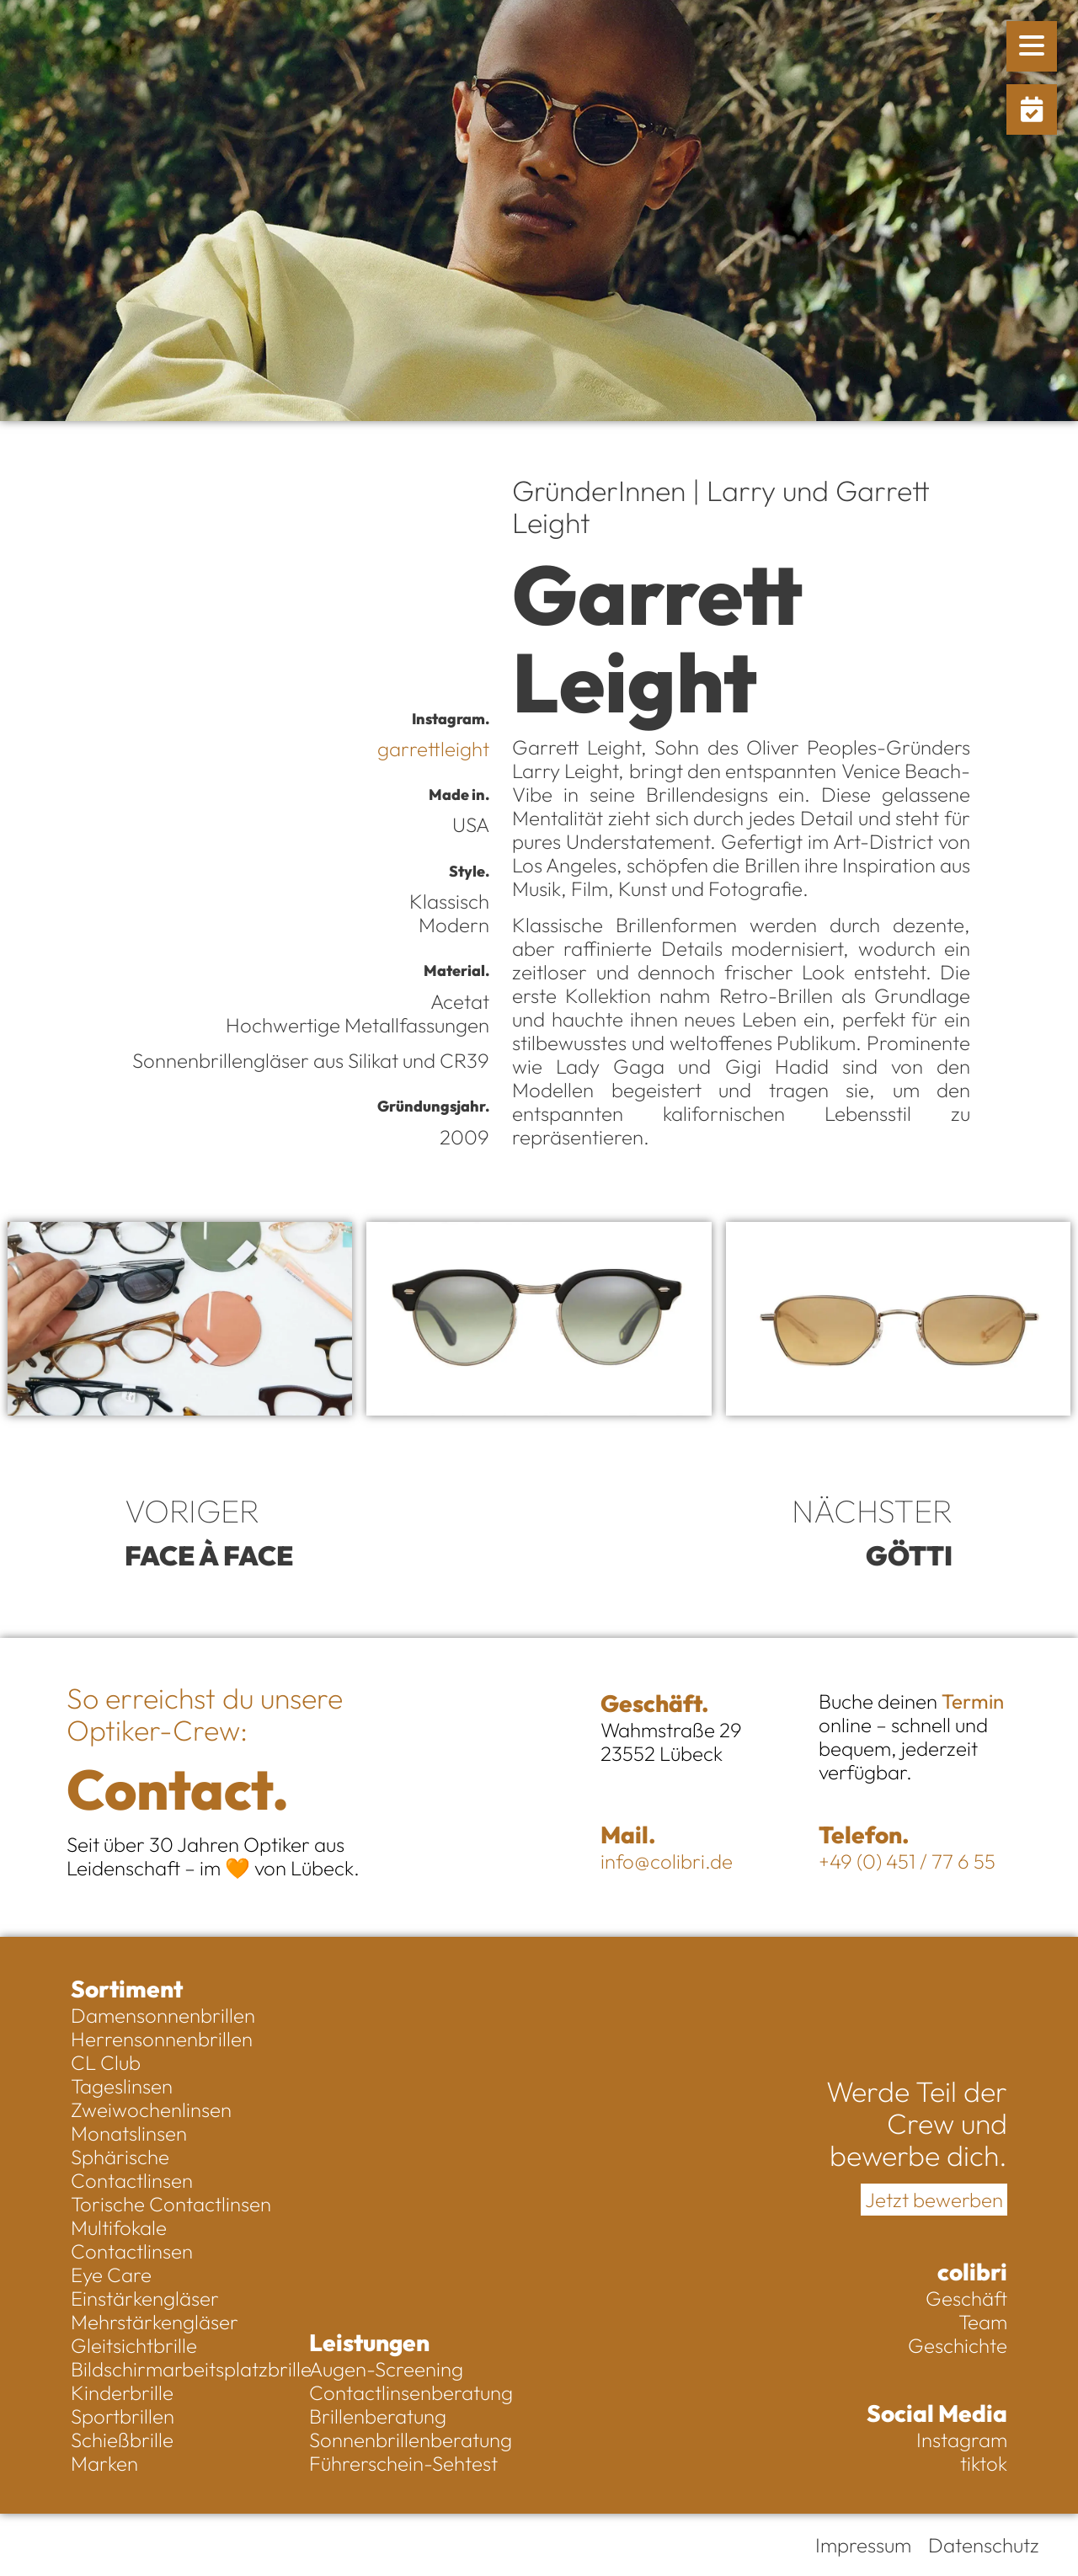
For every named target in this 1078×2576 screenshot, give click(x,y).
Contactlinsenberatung (411, 2392)
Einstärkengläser (145, 2298)
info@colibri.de (666, 1861)
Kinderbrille (122, 2392)
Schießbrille (122, 2439)
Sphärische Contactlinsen (132, 2168)
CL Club (106, 2062)
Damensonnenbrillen (163, 2015)
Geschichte (957, 2345)
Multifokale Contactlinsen (132, 2239)
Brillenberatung (377, 2416)
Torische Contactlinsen (171, 2204)
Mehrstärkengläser (154, 2321)
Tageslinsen (122, 2086)
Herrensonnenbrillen (162, 2039)
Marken (104, 2463)
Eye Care (111, 2274)
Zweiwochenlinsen (151, 2109)
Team (982, 2321)
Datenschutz (983, 2544)
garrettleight (433, 748)
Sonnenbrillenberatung (410, 2439)
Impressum (863, 2544)
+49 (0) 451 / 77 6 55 (907, 1861)
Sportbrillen (122, 2416)
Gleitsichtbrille (134, 2345)
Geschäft (966, 2298)
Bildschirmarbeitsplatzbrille (181, 2369)
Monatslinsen (129, 2133)
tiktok (983, 2463)
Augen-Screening (386, 2369)
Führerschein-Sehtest (403, 2463)
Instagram (961, 2439)
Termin (973, 1701)
